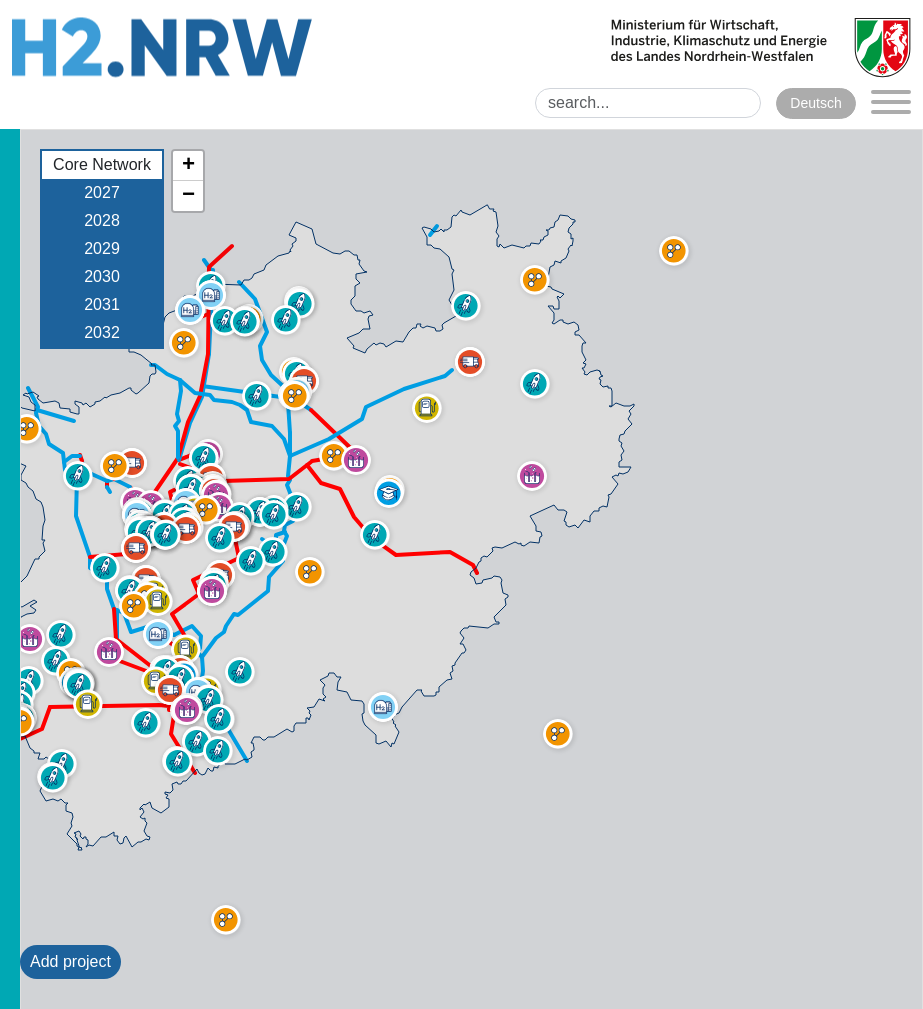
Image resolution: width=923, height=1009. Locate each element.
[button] (156, 681)
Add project (70, 961)
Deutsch (815, 103)
